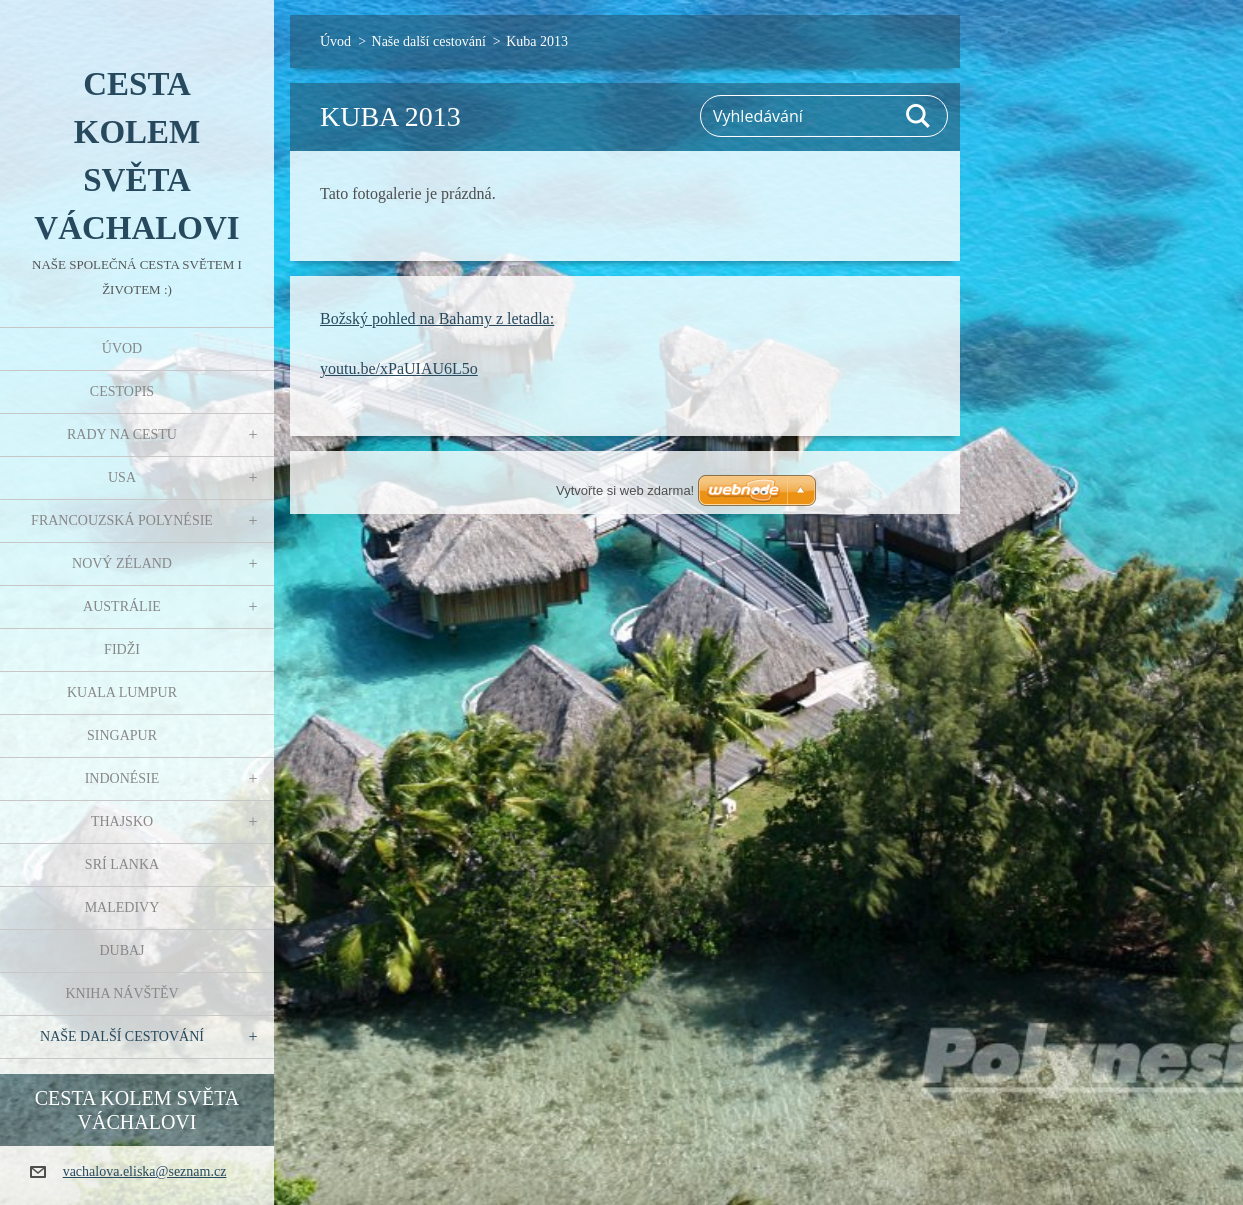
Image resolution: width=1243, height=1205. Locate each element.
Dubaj (121, 950)
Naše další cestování (122, 1036)
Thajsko (122, 821)
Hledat (919, 116)
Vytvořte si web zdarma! (625, 490)
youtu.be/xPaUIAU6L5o (399, 368)
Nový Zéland (122, 563)
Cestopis (122, 391)
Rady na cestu (122, 434)
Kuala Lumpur (122, 692)
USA (122, 477)
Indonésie (122, 778)
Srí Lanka (122, 864)
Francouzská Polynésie (122, 520)
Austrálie (122, 606)
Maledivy (122, 907)
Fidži (122, 649)
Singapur (122, 735)
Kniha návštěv (121, 993)
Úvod (122, 348)
